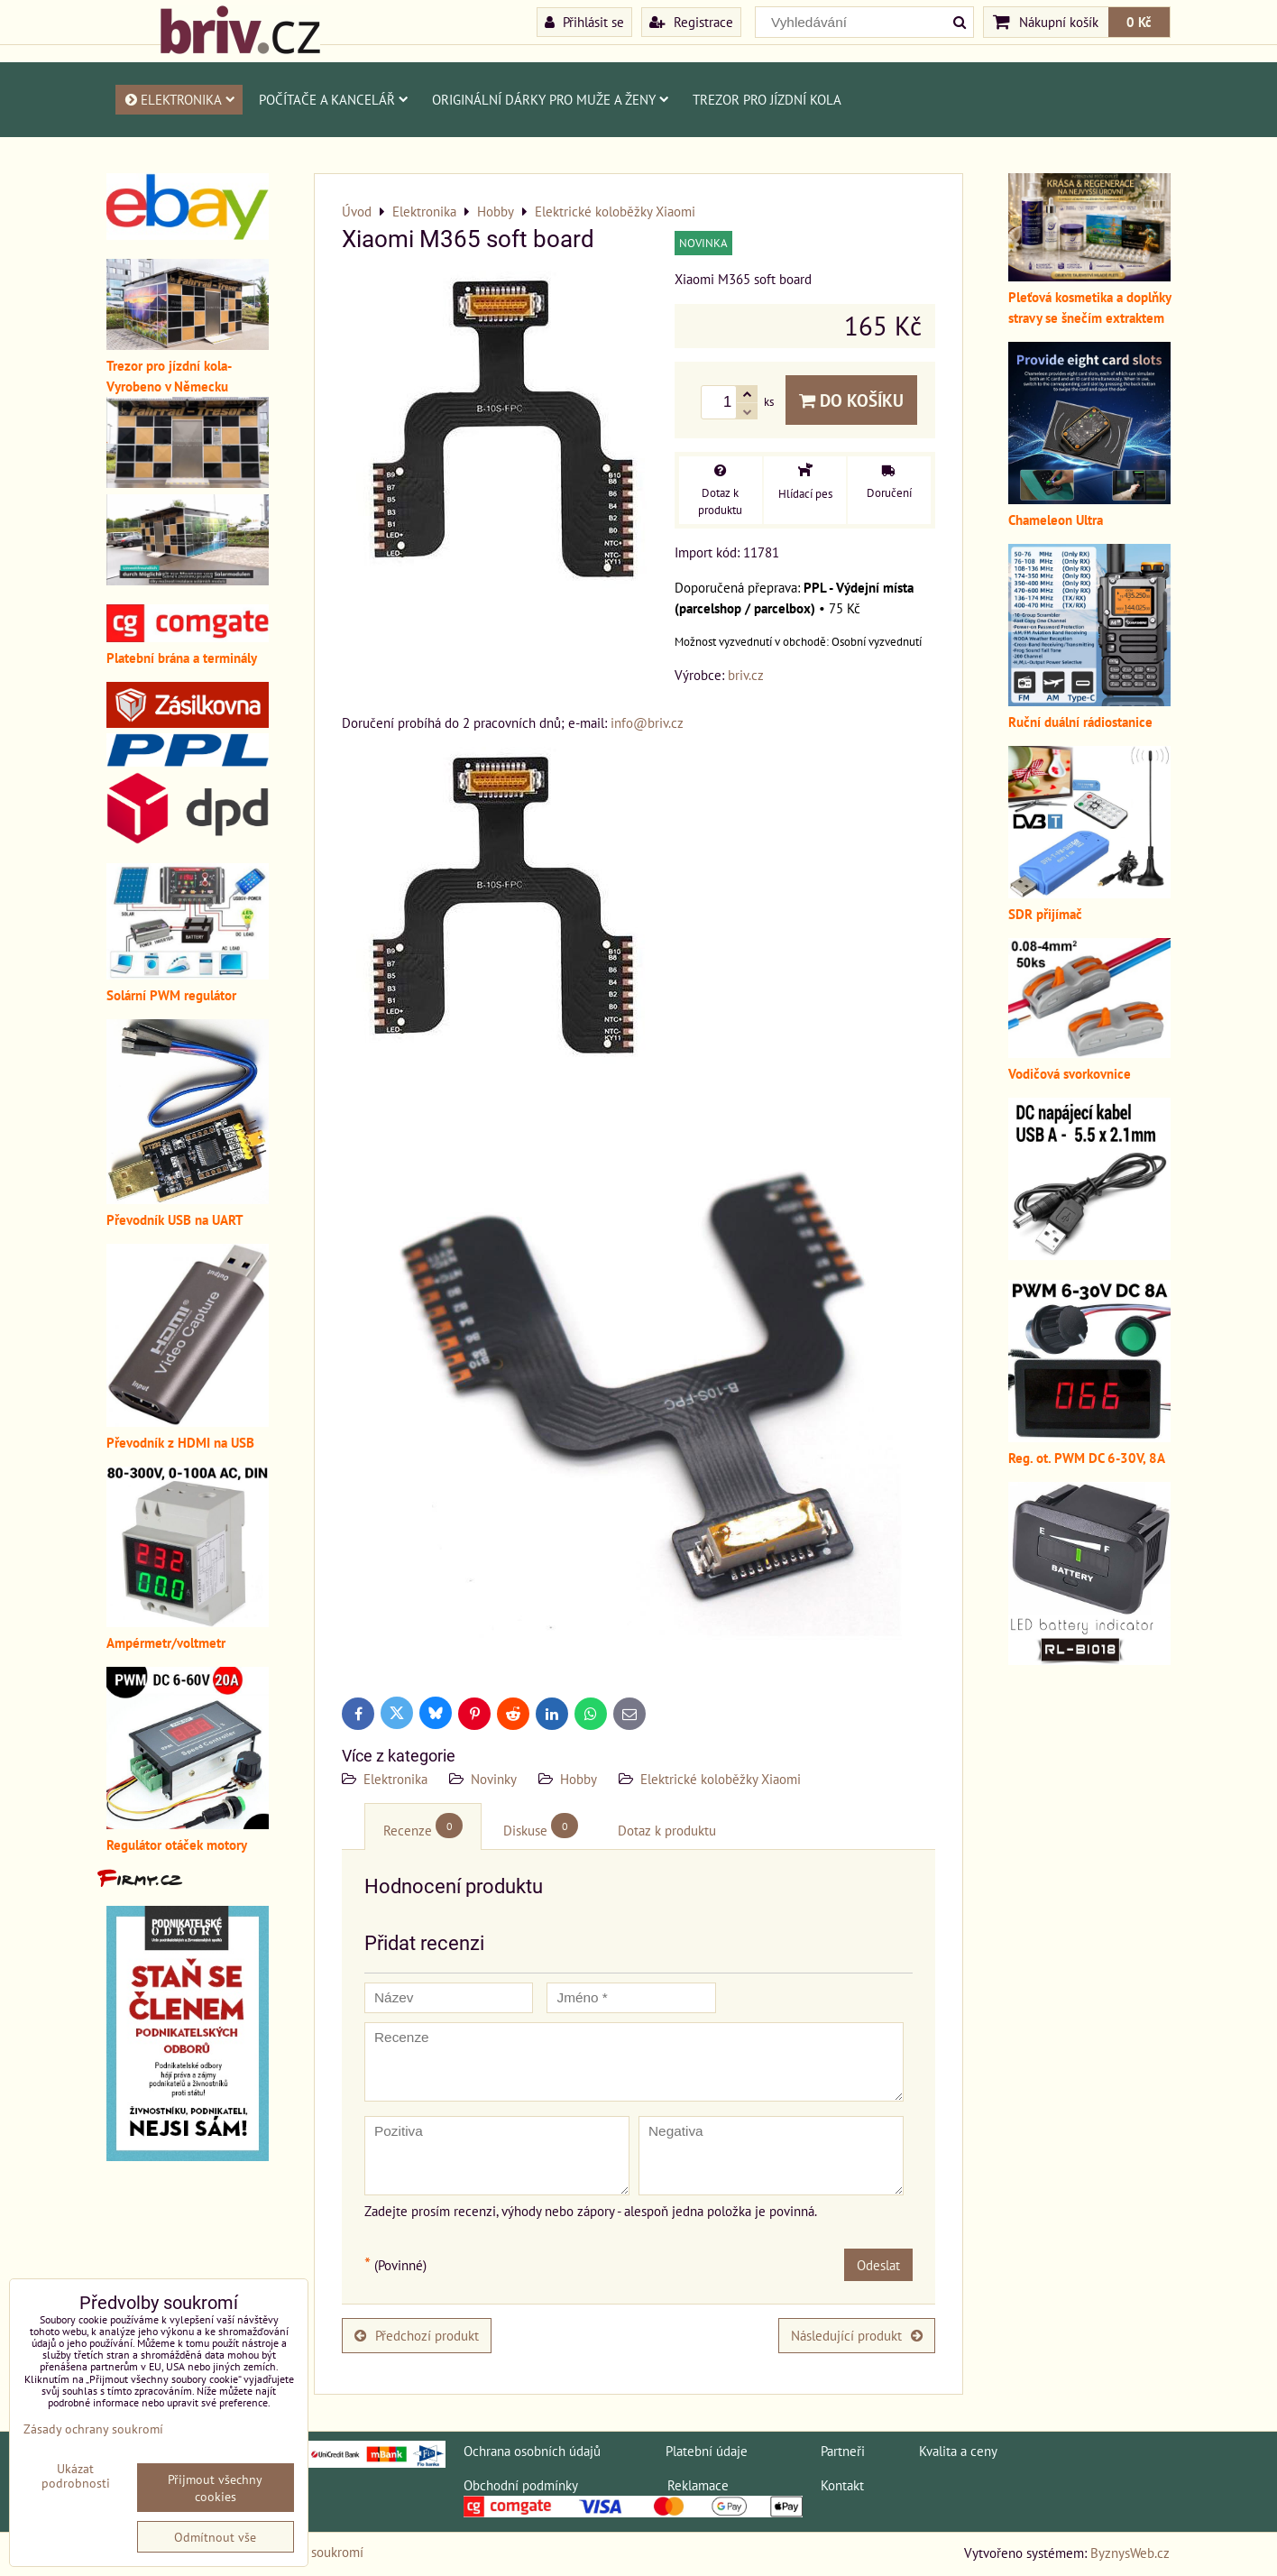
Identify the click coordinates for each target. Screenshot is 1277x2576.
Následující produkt (857, 2335)
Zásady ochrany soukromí (93, 2428)
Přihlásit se (584, 22)
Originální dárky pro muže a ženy (550, 99)
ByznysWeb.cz (1130, 2553)
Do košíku (851, 400)
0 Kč (1139, 22)
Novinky (494, 1779)
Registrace (691, 22)
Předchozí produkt (416, 2335)
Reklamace (698, 2485)
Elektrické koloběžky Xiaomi (720, 1779)
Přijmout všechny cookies (215, 2487)
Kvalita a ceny (958, 2451)
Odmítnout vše (215, 2536)
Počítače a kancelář (334, 99)
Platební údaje (707, 2451)
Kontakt (842, 2485)
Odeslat (878, 2265)
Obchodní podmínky (520, 2485)
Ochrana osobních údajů (532, 2451)
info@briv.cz (647, 722)
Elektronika (179, 99)
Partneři (843, 2451)
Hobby (578, 1779)
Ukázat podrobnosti (75, 2475)
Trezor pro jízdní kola (767, 99)
